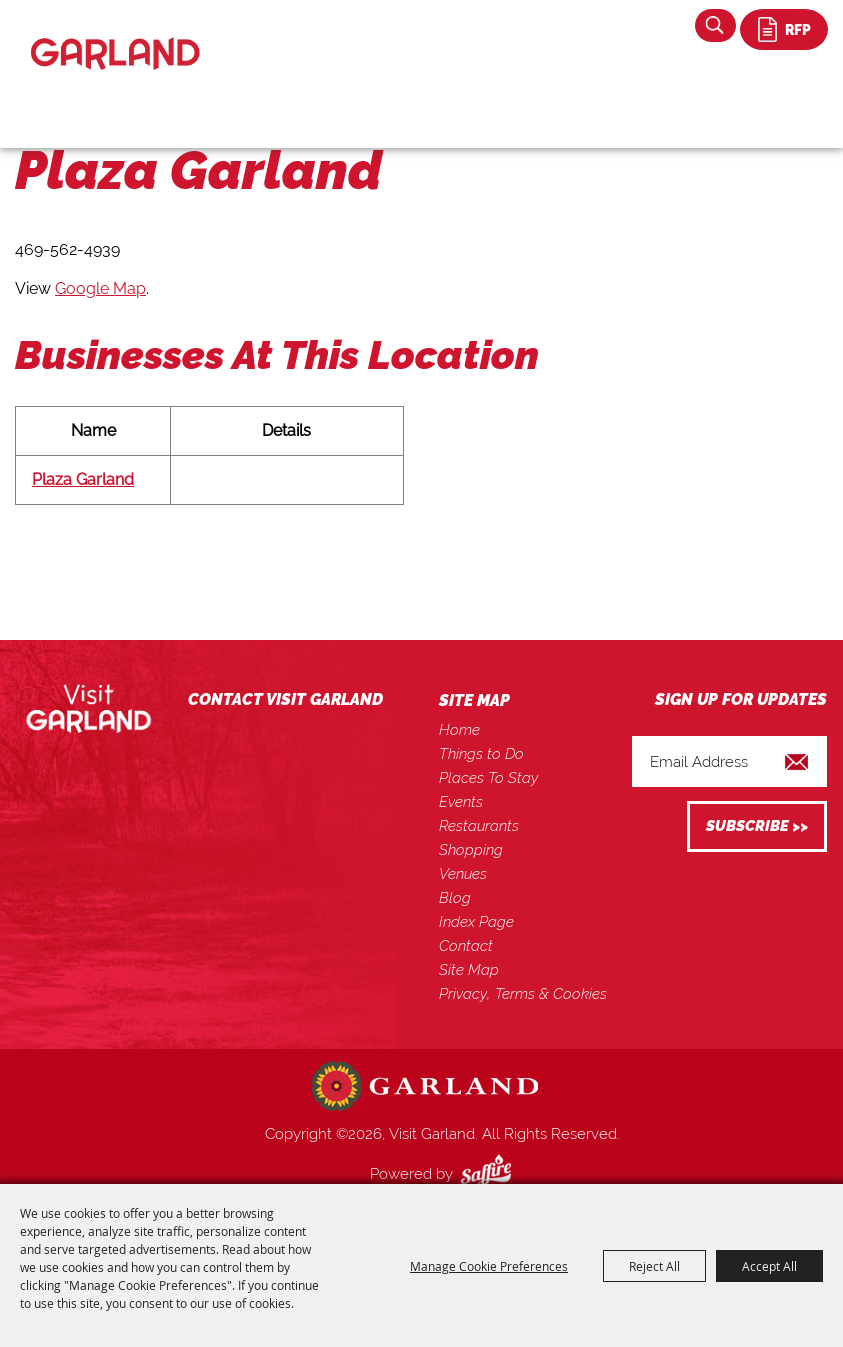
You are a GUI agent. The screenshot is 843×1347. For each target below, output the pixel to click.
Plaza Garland (83, 479)
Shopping (471, 850)
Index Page (476, 922)
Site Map (469, 970)
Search (715, 25)
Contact (466, 946)
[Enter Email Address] (729, 761)
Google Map (100, 288)
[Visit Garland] (115, 36)
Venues (463, 874)
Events (461, 802)
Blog (455, 898)
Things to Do (481, 754)
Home (459, 730)
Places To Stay (488, 778)
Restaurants (479, 826)
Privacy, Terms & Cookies (523, 994)
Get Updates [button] (757, 826)
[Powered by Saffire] (490, 1174)
